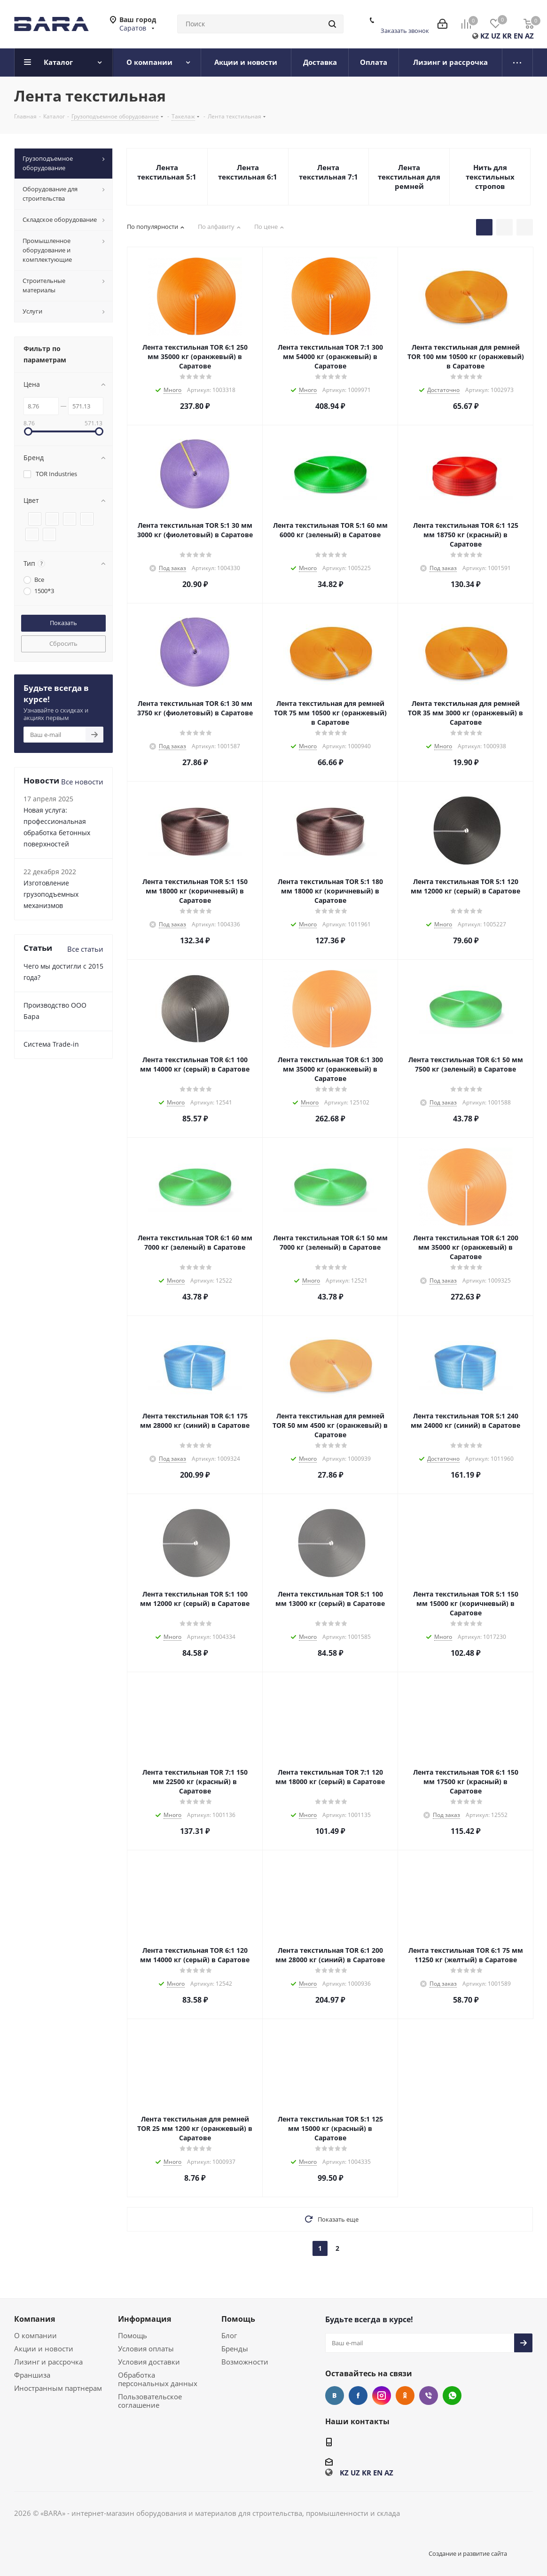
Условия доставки (149, 2361)
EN (518, 35)
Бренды (234, 2348)
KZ (484, 35)
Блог (229, 2335)
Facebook (358, 2395)
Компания (34, 2319)
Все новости (82, 781)
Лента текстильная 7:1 (328, 172)
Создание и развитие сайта (468, 2553)
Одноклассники (405, 2395)
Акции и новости (43, 2348)
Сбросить (63, 643)
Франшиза (32, 2375)
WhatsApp (452, 2395)
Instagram (381, 2395)
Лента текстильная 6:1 (247, 172)
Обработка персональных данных (157, 2379)
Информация (144, 2319)
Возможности (244, 2361)
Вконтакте (334, 2395)
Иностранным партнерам (58, 2388)
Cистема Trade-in (51, 1044)
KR (507, 35)
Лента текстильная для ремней (409, 177)
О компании (35, 2335)
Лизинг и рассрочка (48, 2361)
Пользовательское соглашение (150, 2401)
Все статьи (85, 949)
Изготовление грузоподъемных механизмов (50, 894)
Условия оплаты (146, 2348)
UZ (495, 35)
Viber (428, 2395)
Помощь (132, 2335)
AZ (529, 35)
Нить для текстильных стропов (490, 177)
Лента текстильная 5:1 (166, 172)
